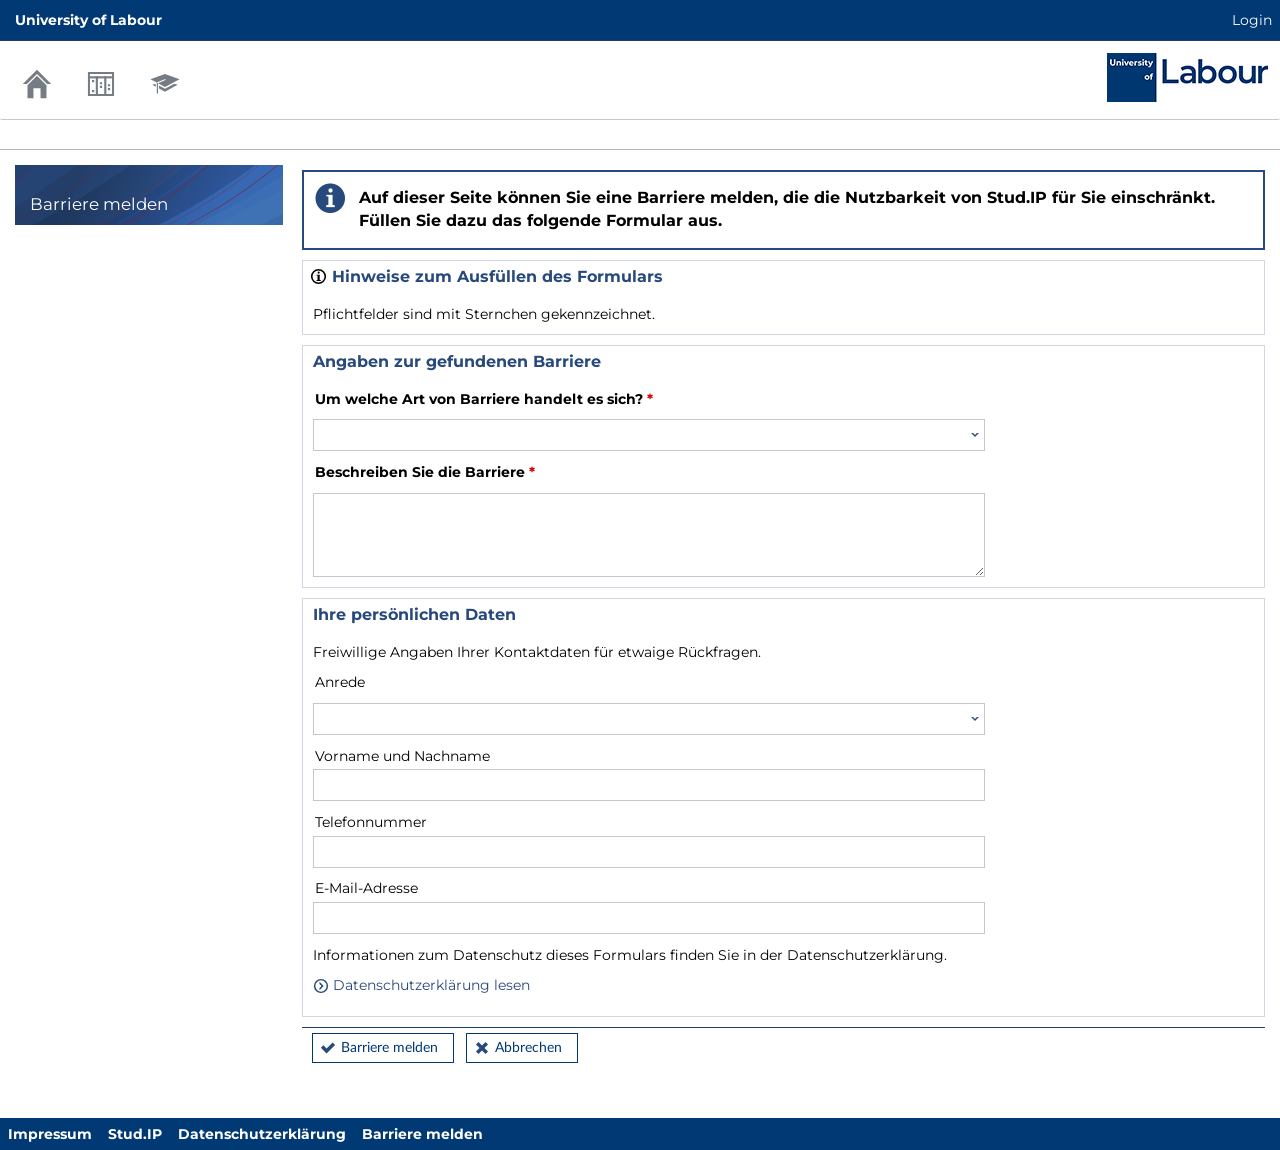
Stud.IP (135, 1134)
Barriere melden (389, 1048)
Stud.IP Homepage (1187, 77)
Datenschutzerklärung (262, 1134)
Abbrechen (528, 1048)
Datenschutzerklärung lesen (421, 985)
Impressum (50, 1134)
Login (1252, 20)
